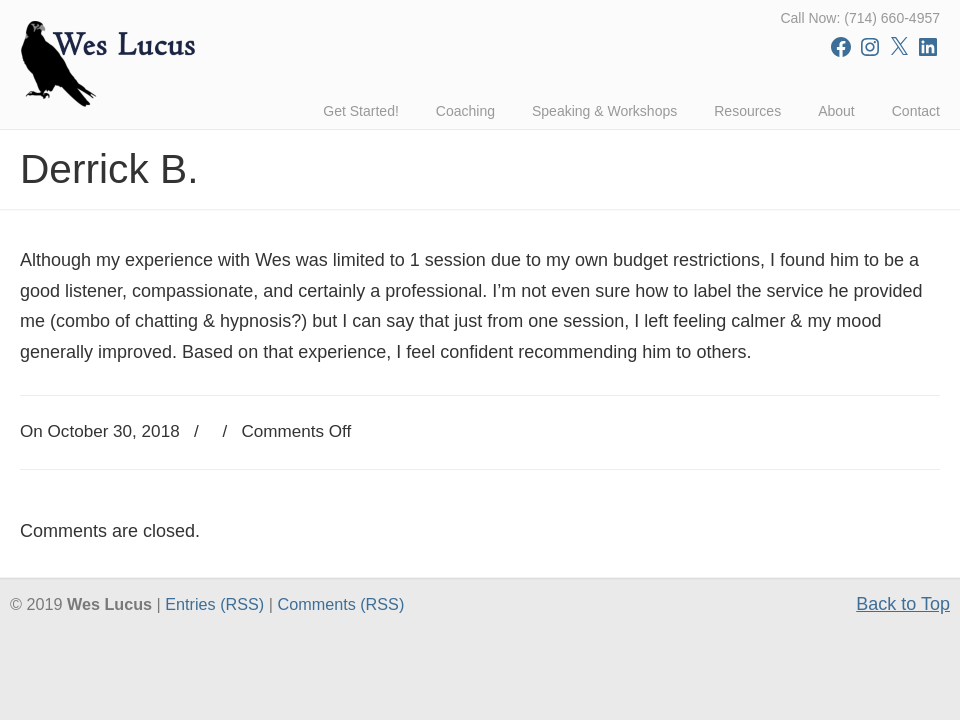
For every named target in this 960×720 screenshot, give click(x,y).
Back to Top (903, 604)
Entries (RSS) (214, 604)
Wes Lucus (109, 59)
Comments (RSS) (340, 604)
